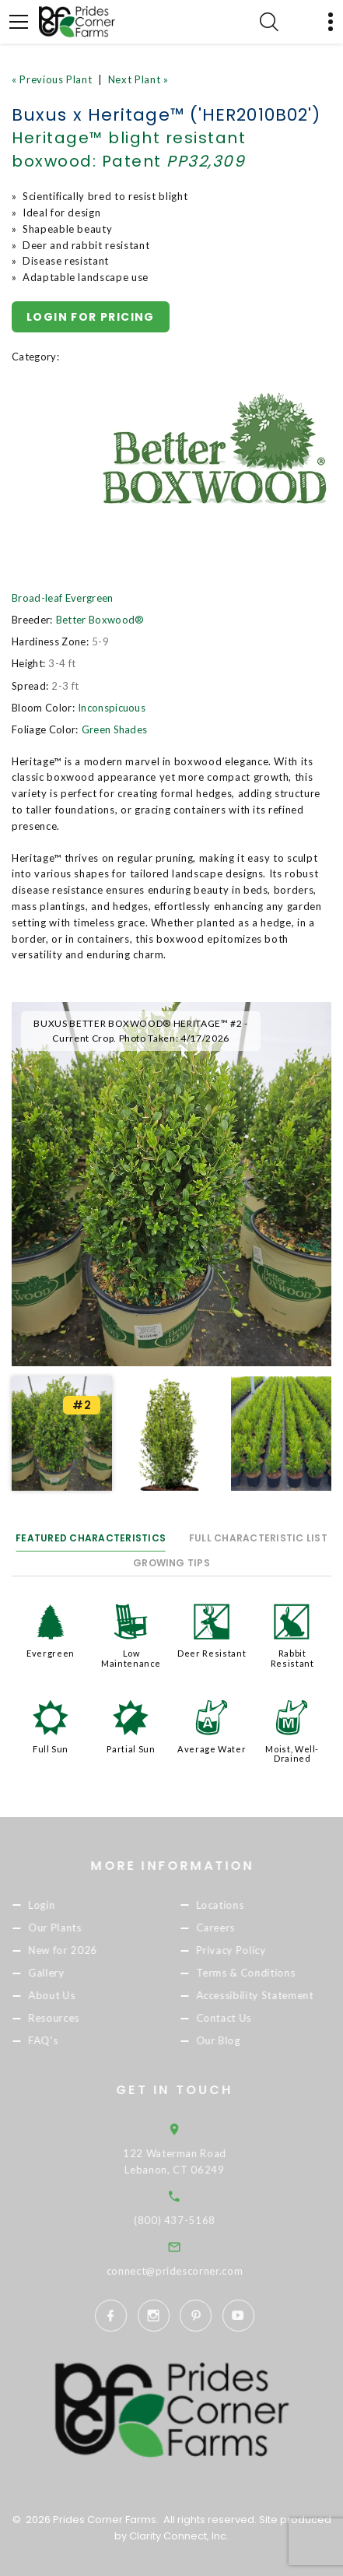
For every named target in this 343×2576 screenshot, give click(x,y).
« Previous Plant (52, 79)
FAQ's (69, 2041)
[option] (171, 1184)
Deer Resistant (211, 1653)
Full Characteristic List (258, 1538)
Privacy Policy (257, 1950)
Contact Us (250, 2018)
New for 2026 (89, 1950)
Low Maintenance (131, 1658)
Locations (246, 1905)
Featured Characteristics (91, 1538)
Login (67, 1905)
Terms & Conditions (271, 1972)
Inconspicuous (111, 707)
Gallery (72, 1972)
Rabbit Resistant (292, 1658)
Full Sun (50, 1749)
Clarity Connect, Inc (177, 2536)
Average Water (211, 1749)
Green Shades (115, 729)
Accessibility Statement (280, 1995)
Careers (241, 1927)
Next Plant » (138, 79)
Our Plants (81, 1927)
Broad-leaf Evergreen (63, 598)
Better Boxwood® (100, 619)
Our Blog (244, 2041)
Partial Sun (131, 1749)
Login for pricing (90, 317)
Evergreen (50, 1653)
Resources (80, 2018)
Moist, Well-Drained (292, 1753)
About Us (77, 1995)
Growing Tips (171, 1562)
